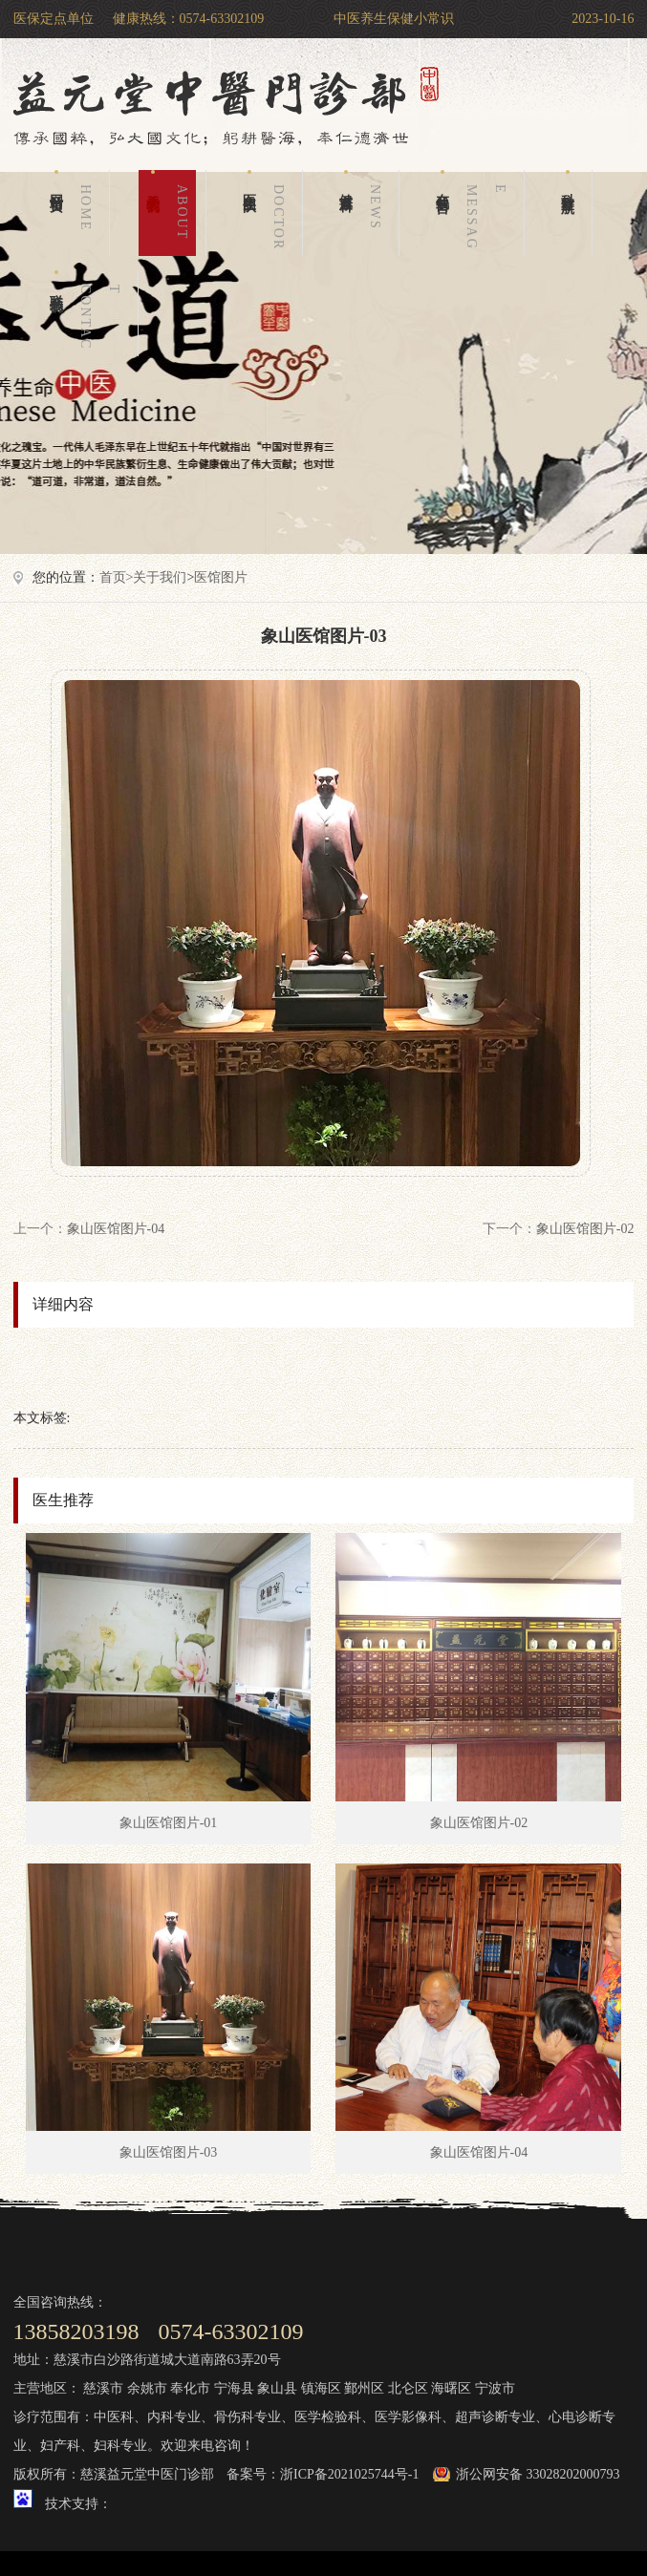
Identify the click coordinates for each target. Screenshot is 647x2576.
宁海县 (234, 2388)
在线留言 (475, 213)
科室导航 (568, 180)
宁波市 (495, 2388)
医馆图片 (221, 577)
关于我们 (171, 213)
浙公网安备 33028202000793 (538, 2474)
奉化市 (190, 2388)
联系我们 (89, 313)
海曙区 (451, 2388)
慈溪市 (103, 2388)
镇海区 (321, 2388)
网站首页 (74, 213)
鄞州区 (364, 2388)
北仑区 (408, 2388)
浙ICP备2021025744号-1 (349, 2474)
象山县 (277, 2388)
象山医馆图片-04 (116, 1229)
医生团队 (267, 213)
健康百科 (364, 213)
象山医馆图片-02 (585, 1229)
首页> (116, 577)
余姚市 (147, 2388)
